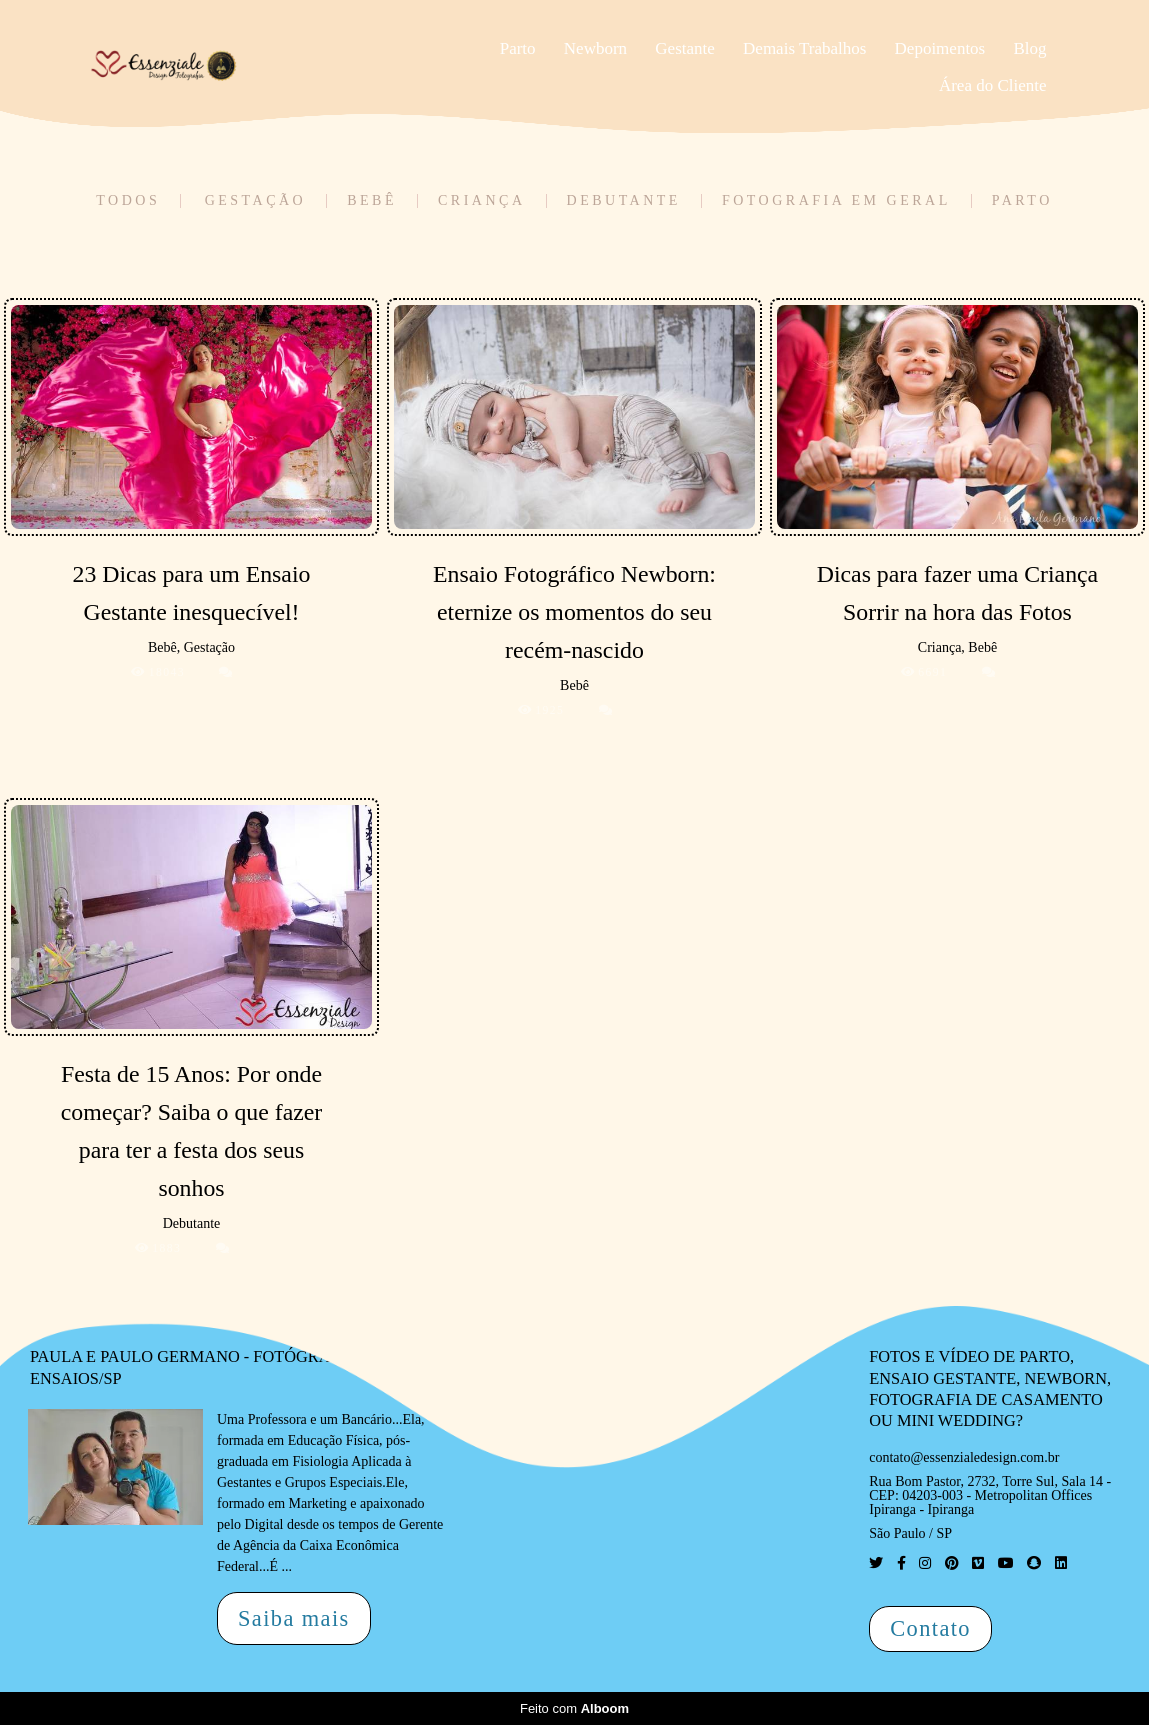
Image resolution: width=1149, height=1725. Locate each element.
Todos (128, 201)
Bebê (372, 201)
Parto (518, 48)
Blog (1029, 48)
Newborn (595, 48)
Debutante (624, 201)
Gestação (256, 201)
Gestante (684, 48)
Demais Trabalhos (804, 48)
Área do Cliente (993, 85)
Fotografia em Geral (836, 201)
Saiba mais (294, 1618)
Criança (482, 201)
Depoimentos (940, 48)
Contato (930, 1628)
